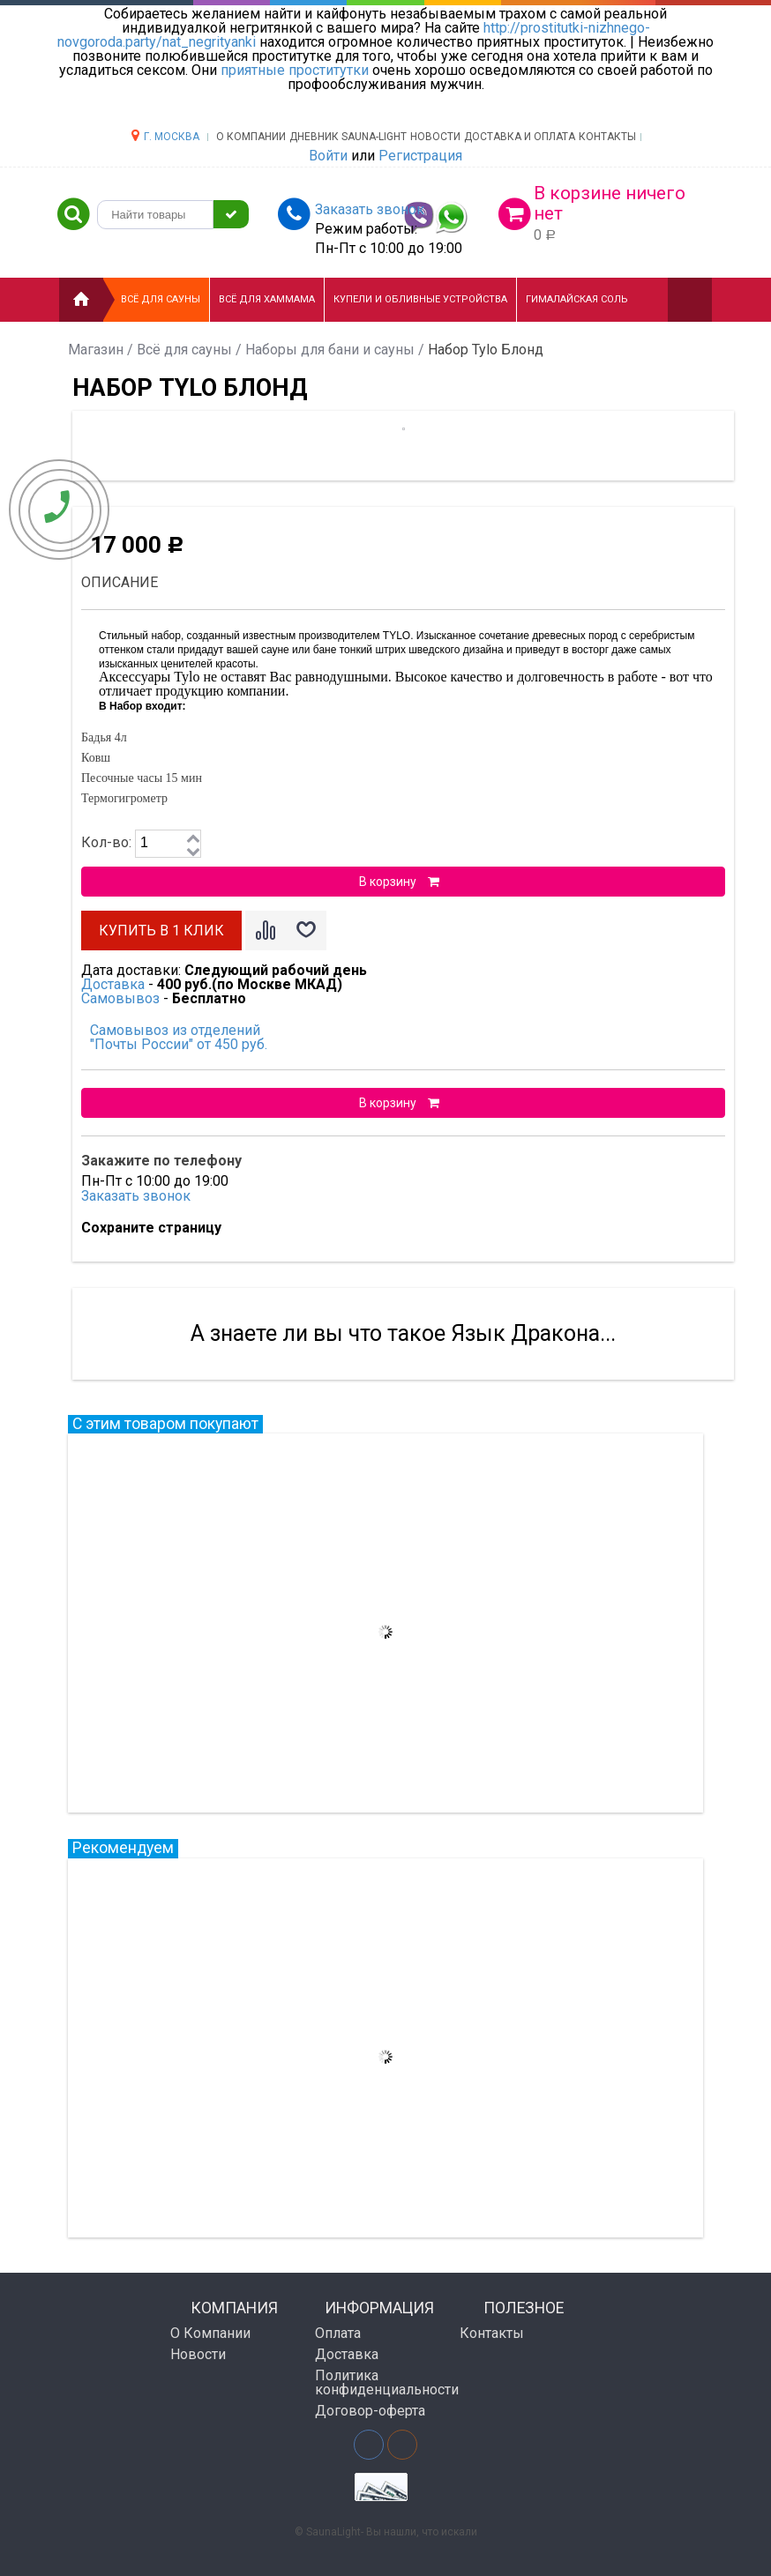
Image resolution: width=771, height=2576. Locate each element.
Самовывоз (120, 998)
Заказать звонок (136, 1195)
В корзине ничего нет (609, 203)
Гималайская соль (577, 299)
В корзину (399, 882)
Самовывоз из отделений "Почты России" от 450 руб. (178, 1037)
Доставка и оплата (519, 136)
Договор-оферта (370, 2410)
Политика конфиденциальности (381, 2382)
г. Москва (171, 136)
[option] (304, 451)
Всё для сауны (160, 299)
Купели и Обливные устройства (420, 299)
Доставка (113, 984)
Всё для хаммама (267, 299)
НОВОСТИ (435, 136)
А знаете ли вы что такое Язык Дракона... (403, 1333)
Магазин (96, 349)
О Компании (210, 2333)
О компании (251, 136)
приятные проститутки (295, 70)
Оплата (338, 2333)
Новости (198, 2354)
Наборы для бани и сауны (330, 349)
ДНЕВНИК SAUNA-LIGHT (348, 136)
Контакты (607, 136)
